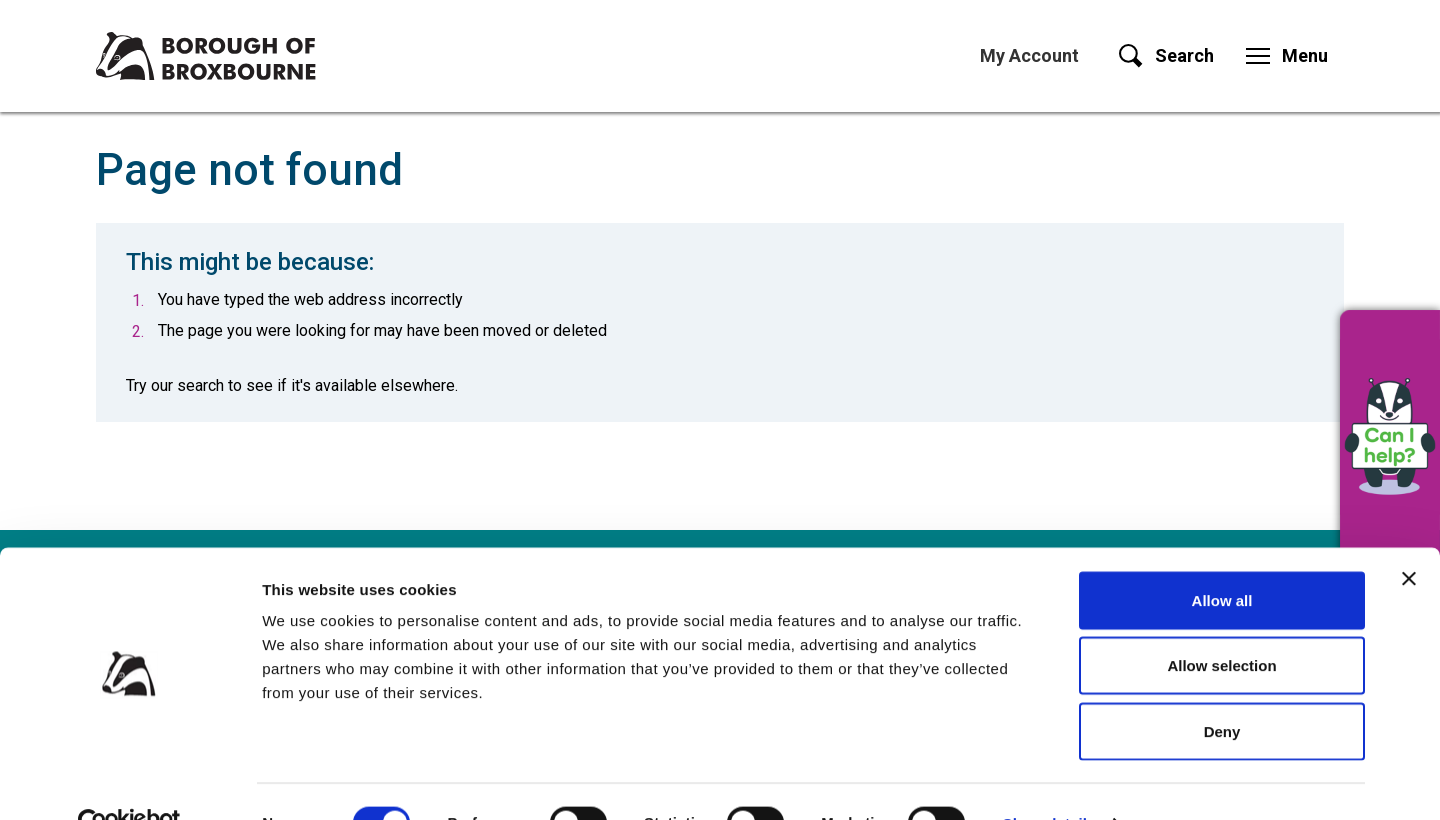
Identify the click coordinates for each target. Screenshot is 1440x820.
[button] (1390, 435)
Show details (1049, 780)
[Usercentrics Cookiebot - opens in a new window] (129, 781)
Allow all (1222, 557)
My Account (1029, 55)
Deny (1222, 688)
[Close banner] (1409, 536)
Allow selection (1221, 623)
